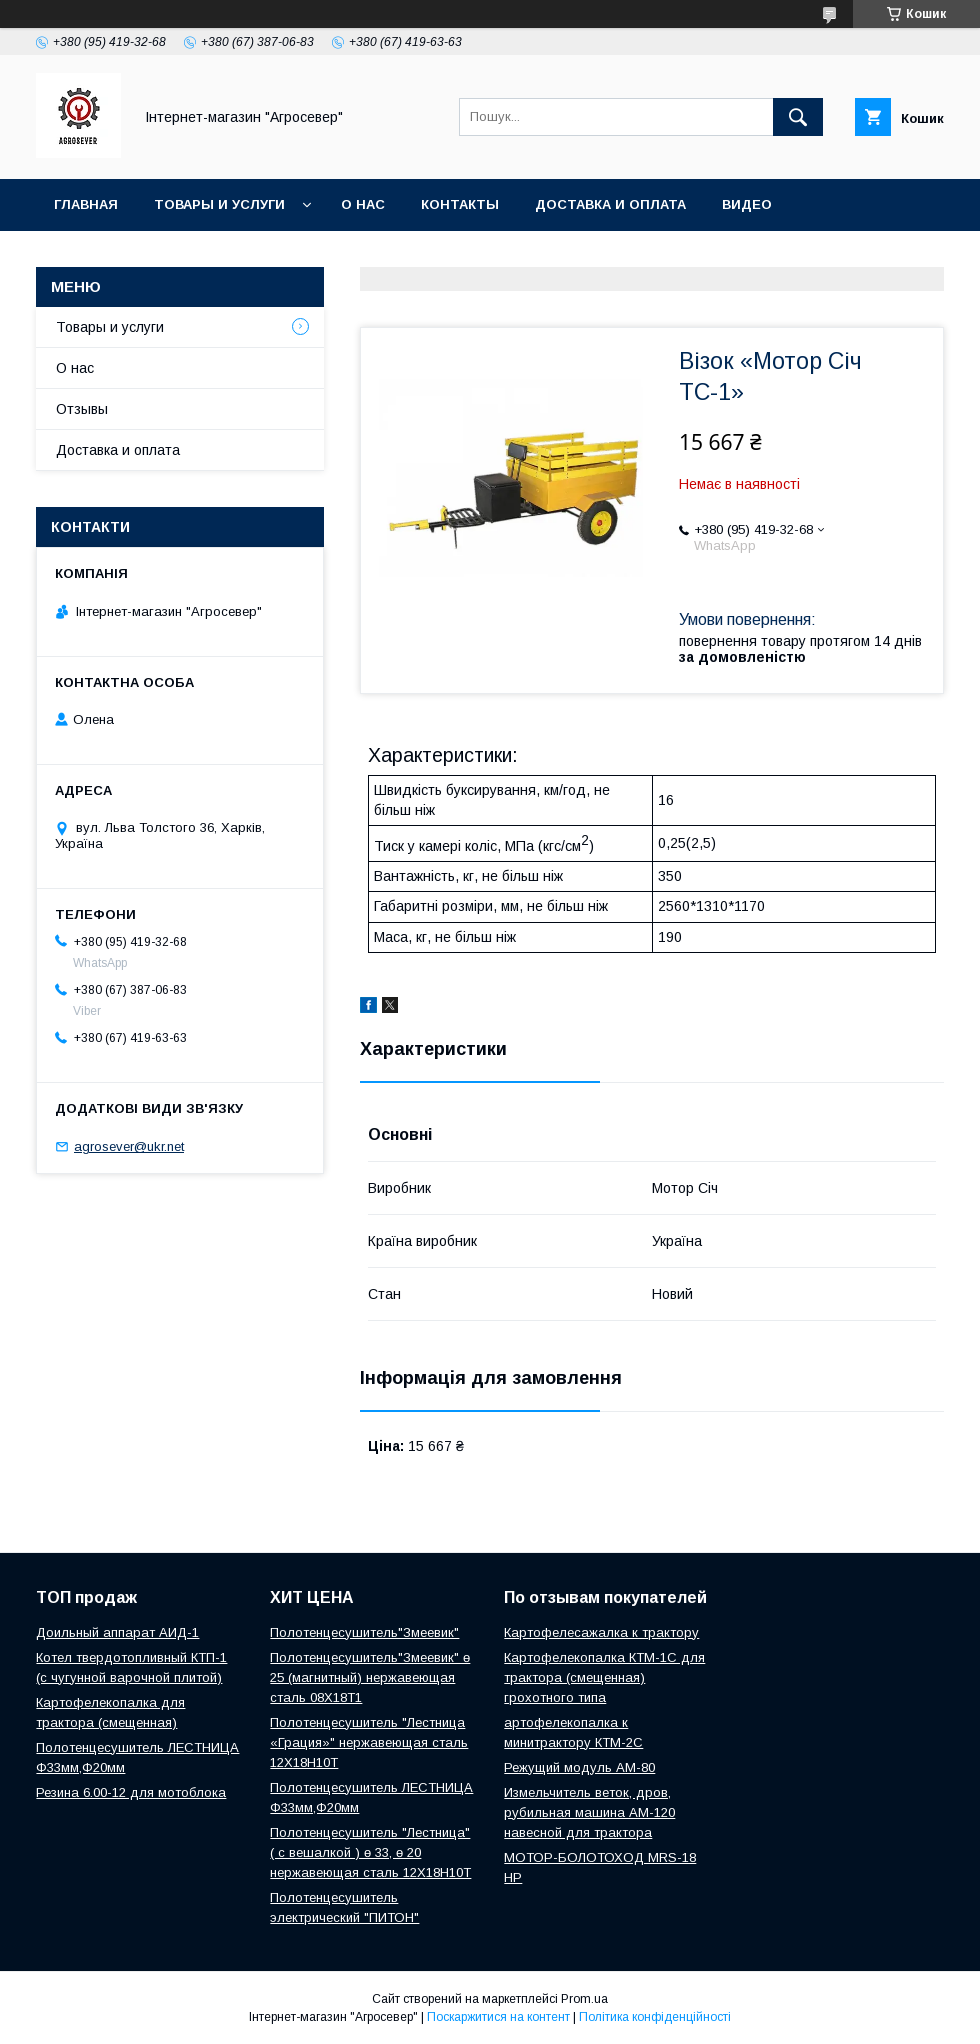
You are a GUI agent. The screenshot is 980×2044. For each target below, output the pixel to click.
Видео (747, 204)
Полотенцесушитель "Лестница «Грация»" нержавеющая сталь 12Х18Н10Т (369, 1742)
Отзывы (82, 409)
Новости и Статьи (127, 256)
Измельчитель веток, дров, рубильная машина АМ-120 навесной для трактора (589, 1812)
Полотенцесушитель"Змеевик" (364, 1632)
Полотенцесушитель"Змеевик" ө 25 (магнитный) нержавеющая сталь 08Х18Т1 (370, 1677)
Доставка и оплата (610, 204)
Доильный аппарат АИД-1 (117, 1632)
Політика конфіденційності (655, 2017)
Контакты (460, 204)
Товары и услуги (219, 204)
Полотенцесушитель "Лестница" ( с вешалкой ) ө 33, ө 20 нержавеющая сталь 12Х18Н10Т (370, 1852)
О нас (363, 204)
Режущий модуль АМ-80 (579, 1767)
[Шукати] (798, 117)
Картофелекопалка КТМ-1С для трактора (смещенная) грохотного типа (604, 1677)
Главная (86, 204)
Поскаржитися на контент (498, 2017)
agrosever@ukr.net (129, 1146)
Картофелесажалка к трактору (601, 1632)
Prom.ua (584, 1999)
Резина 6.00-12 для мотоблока (131, 1792)
